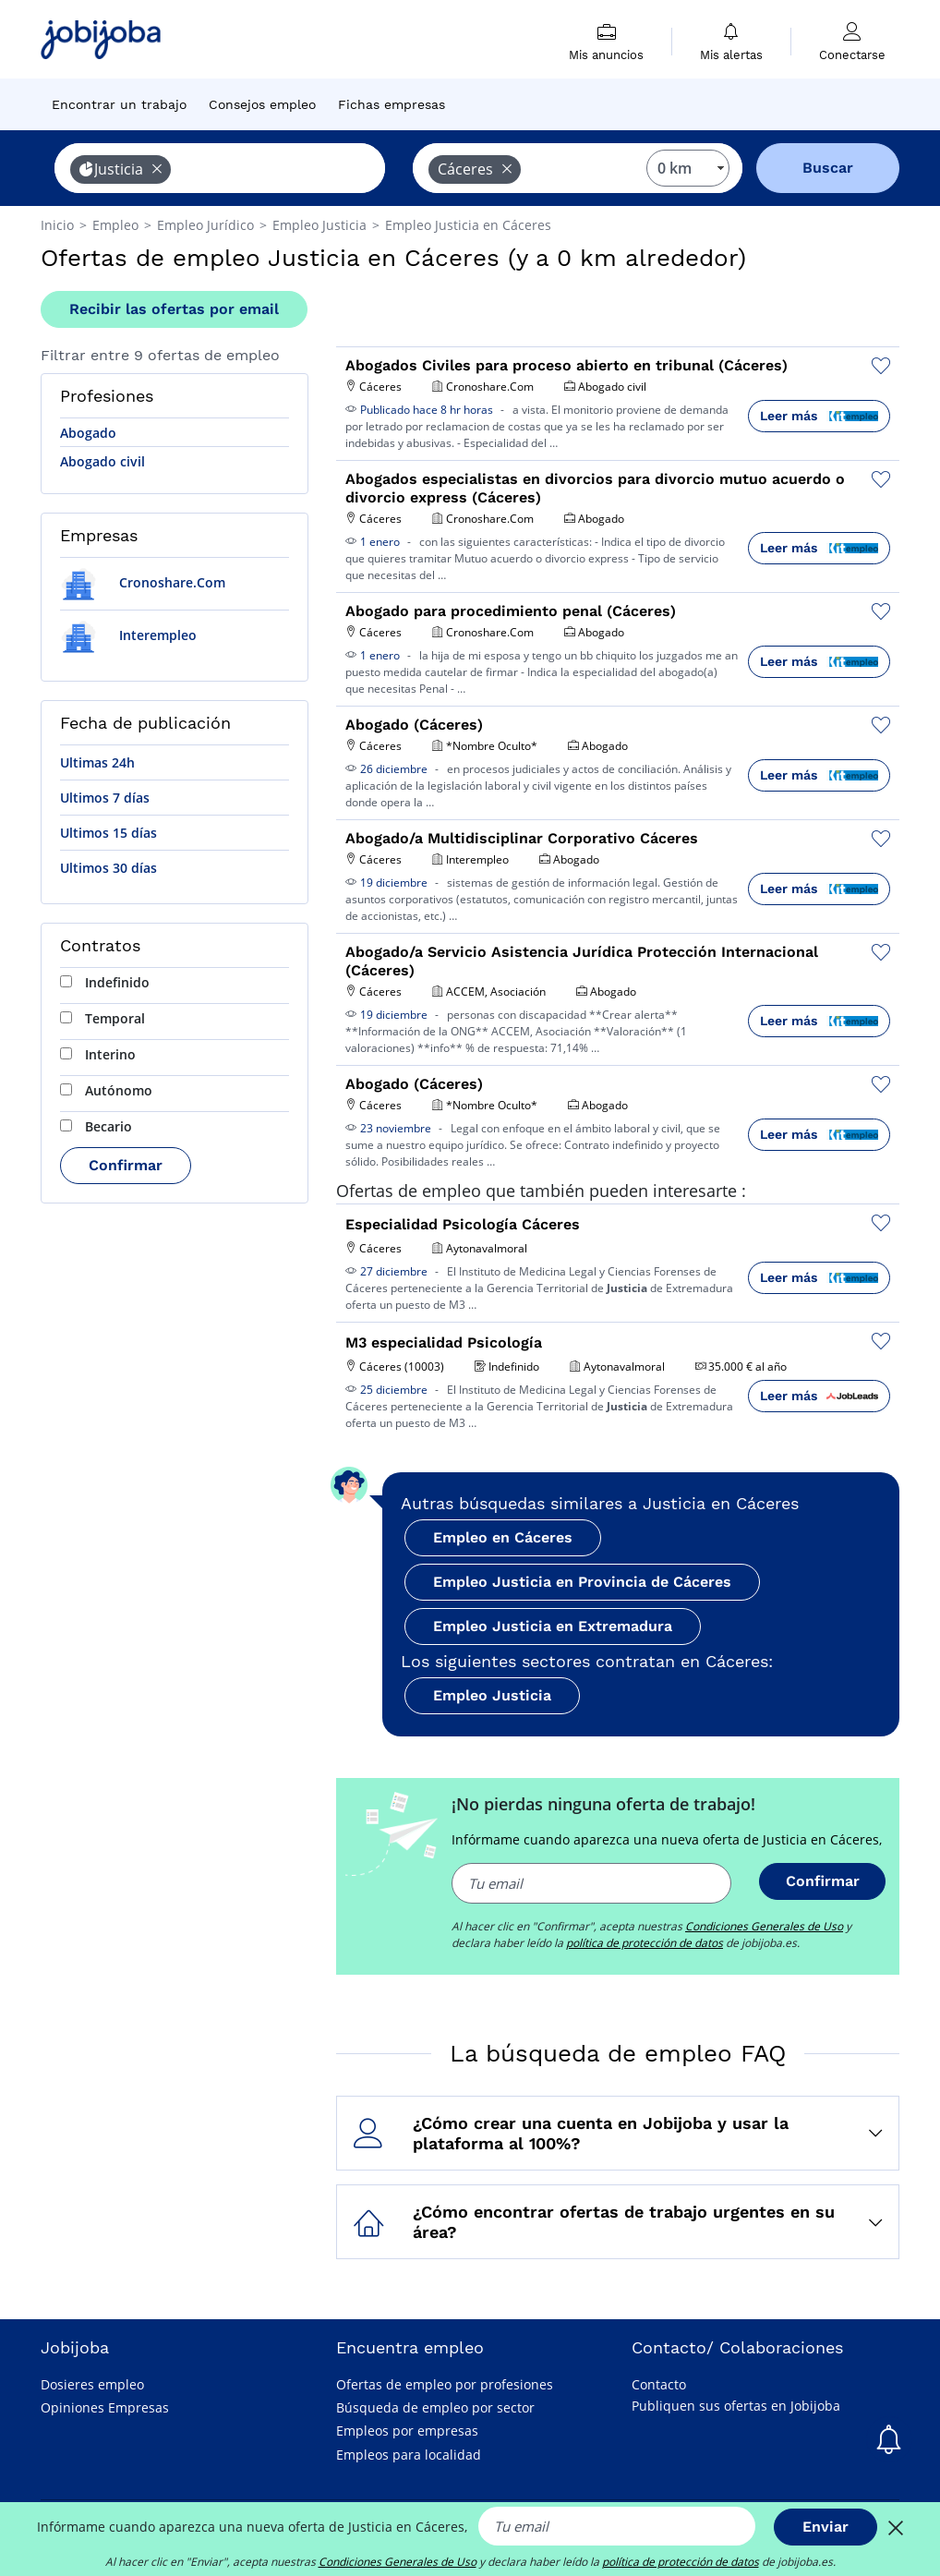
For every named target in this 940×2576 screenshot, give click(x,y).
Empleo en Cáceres (502, 1537)
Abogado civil (102, 461)
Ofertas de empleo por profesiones (444, 2384)
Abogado (88, 432)
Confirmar (126, 1165)
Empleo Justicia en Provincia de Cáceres (582, 1581)
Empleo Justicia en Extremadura (552, 1626)
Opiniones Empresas (105, 2407)
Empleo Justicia (492, 1695)
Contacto (659, 2384)
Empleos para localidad (408, 2454)
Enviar (825, 2526)
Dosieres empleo (92, 2384)
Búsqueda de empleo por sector (435, 2407)
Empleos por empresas (407, 2430)
